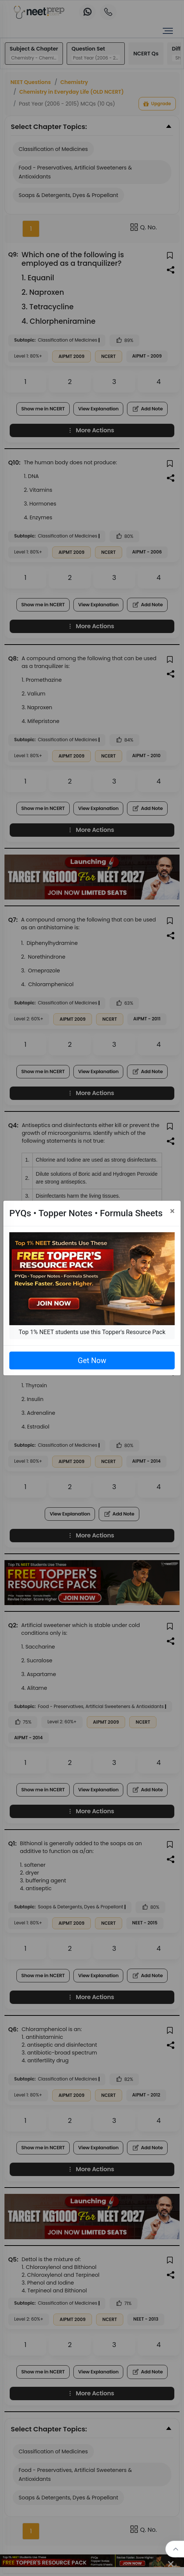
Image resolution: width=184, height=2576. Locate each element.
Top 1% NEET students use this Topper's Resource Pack (92, 1332)
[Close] (172, 1211)
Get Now (92, 1360)
